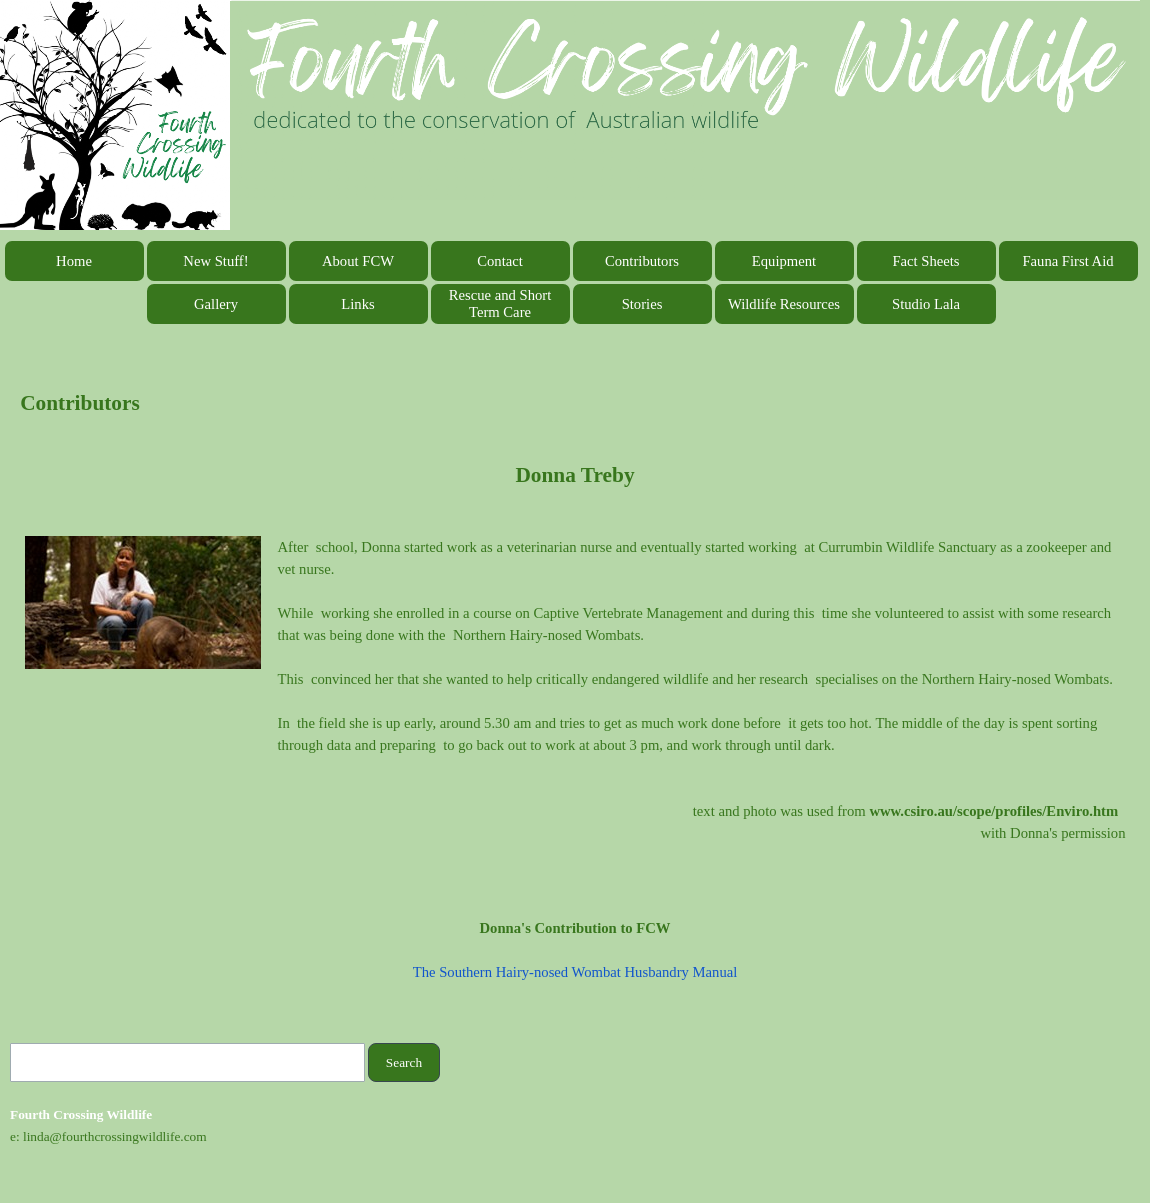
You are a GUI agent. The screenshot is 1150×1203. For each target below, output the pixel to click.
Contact (500, 261)
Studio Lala (926, 304)
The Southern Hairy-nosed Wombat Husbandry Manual (575, 972)
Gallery (216, 304)
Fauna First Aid (1067, 261)
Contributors (642, 261)
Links (357, 304)
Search (404, 1062)
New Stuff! (215, 261)
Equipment (784, 261)
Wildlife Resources (784, 304)
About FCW (358, 261)
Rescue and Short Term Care (500, 303)
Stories (642, 304)
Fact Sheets (925, 261)
